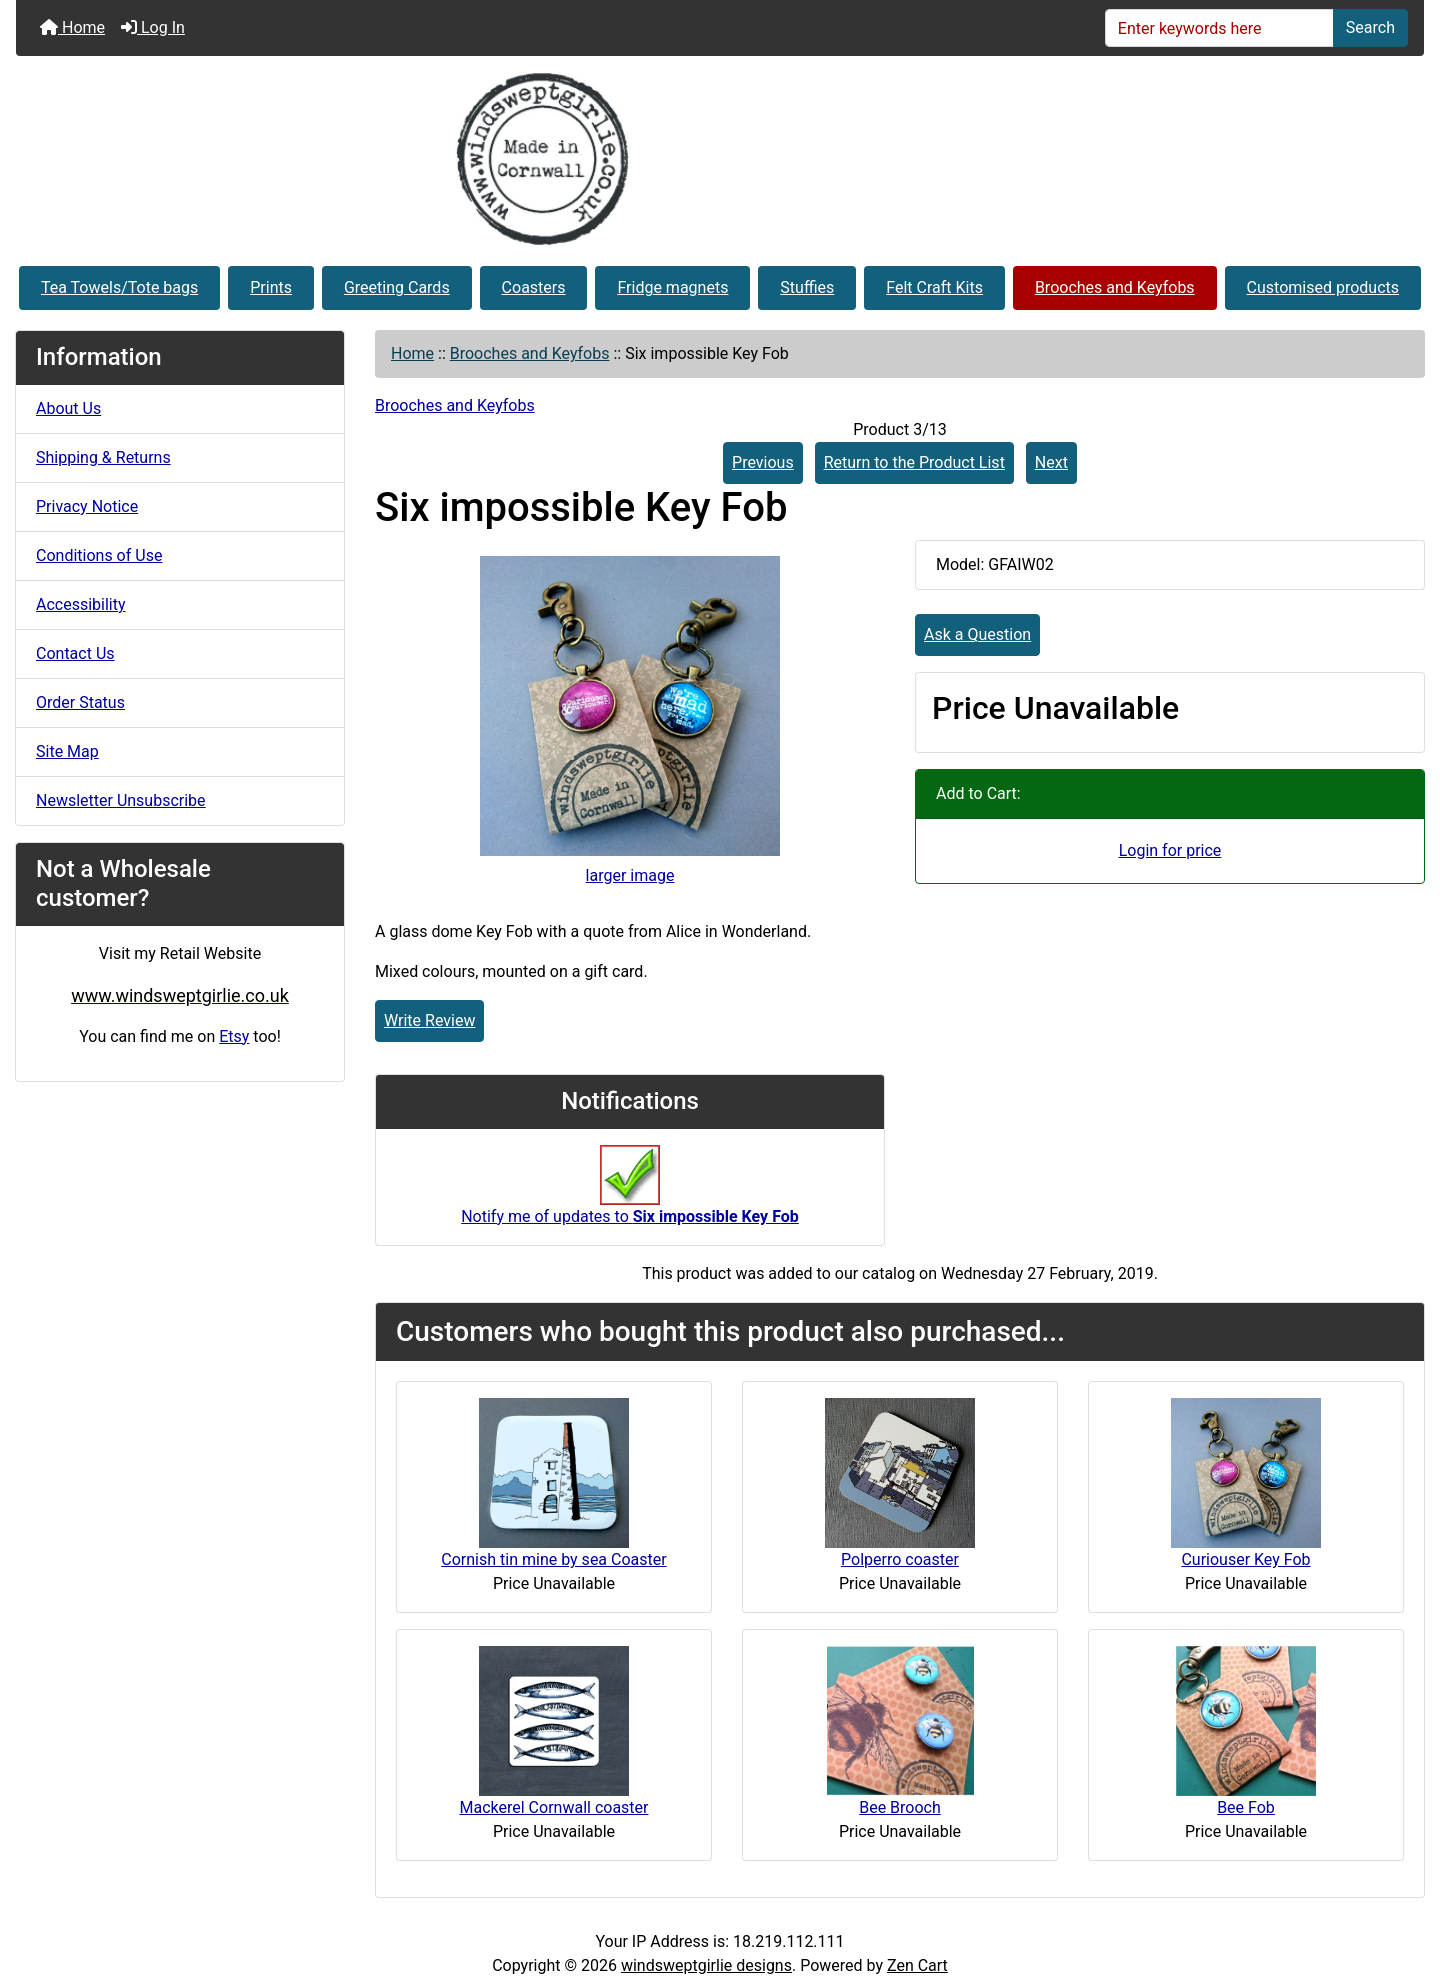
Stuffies (807, 287)
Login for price (1170, 850)
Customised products (1323, 287)
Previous (763, 462)
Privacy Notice (87, 506)
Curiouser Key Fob (1245, 1559)
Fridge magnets (672, 287)
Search (1370, 27)
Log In (153, 27)
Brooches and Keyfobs (1115, 287)
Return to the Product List (914, 462)
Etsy (234, 1036)
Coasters (534, 287)
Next (1051, 462)
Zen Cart (917, 1965)
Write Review (429, 1020)
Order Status (80, 702)
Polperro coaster (900, 1559)
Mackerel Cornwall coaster (554, 1807)
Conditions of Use (99, 555)
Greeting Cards (397, 287)
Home (72, 27)
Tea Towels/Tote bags (119, 287)
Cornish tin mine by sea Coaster (553, 1559)
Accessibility (81, 604)
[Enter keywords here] (1219, 28)
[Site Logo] (720, 159)
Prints (271, 287)
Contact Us (75, 653)
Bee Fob (1246, 1807)
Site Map (67, 751)
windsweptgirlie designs (706, 1965)
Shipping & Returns (103, 457)
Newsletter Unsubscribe (121, 800)
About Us (68, 408)
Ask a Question (977, 634)
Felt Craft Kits (934, 287)
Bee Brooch (900, 1807)
